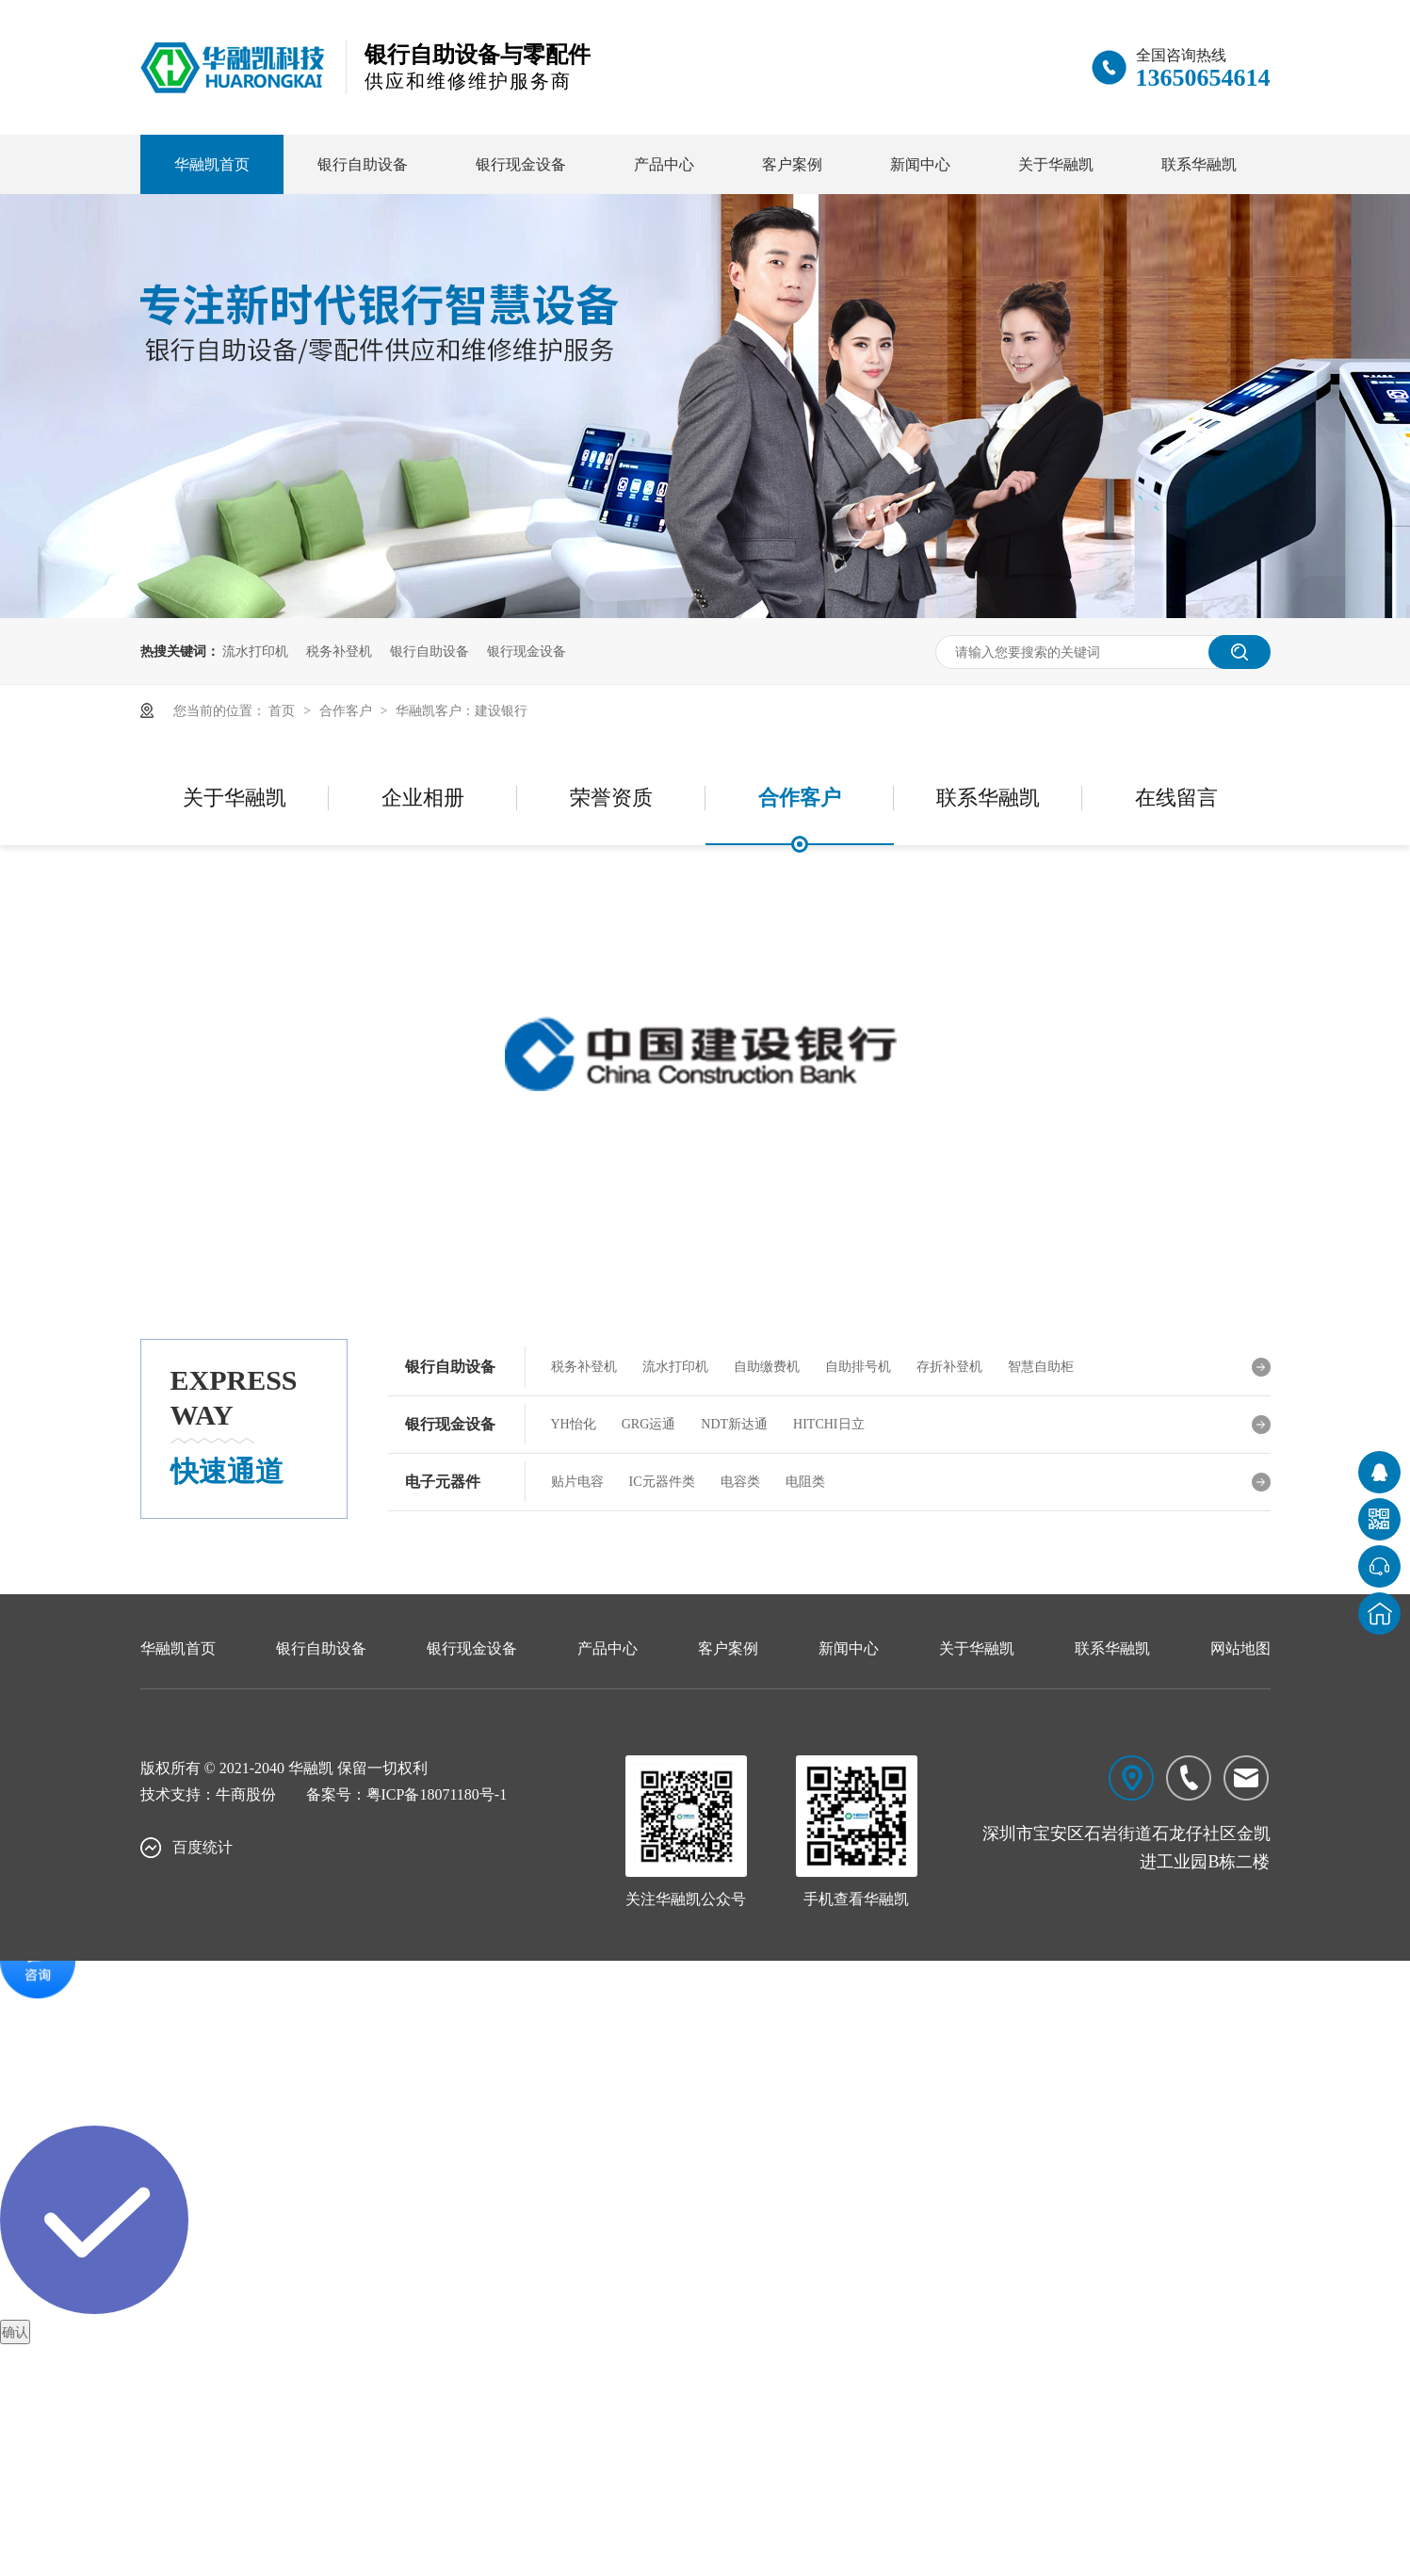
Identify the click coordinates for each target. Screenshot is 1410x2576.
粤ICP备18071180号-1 (437, 1794)
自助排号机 (858, 1367)
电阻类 (805, 1482)
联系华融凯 (1199, 164)
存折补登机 (949, 1367)
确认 (15, 2332)
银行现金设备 (521, 164)
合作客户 (347, 710)
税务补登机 (339, 651)
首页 (283, 710)
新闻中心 (920, 164)
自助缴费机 (767, 1367)
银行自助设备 (362, 164)
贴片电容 (577, 1482)
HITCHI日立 (828, 1424)
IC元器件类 (662, 1482)
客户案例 (792, 164)
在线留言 (1176, 797)
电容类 (740, 1482)
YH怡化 (573, 1424)
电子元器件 (442, 1482)
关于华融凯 (1056, 164)
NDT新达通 (734, 1424)
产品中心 (664, 164)
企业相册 (422, 797)
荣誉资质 (611, 797)
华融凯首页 (212, 164)
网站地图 (1240, 1648)
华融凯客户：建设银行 (461, 710)
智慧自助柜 (1041, 1367)
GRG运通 (649, 1424)
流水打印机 (255, 651)
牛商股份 (246, 1794)
